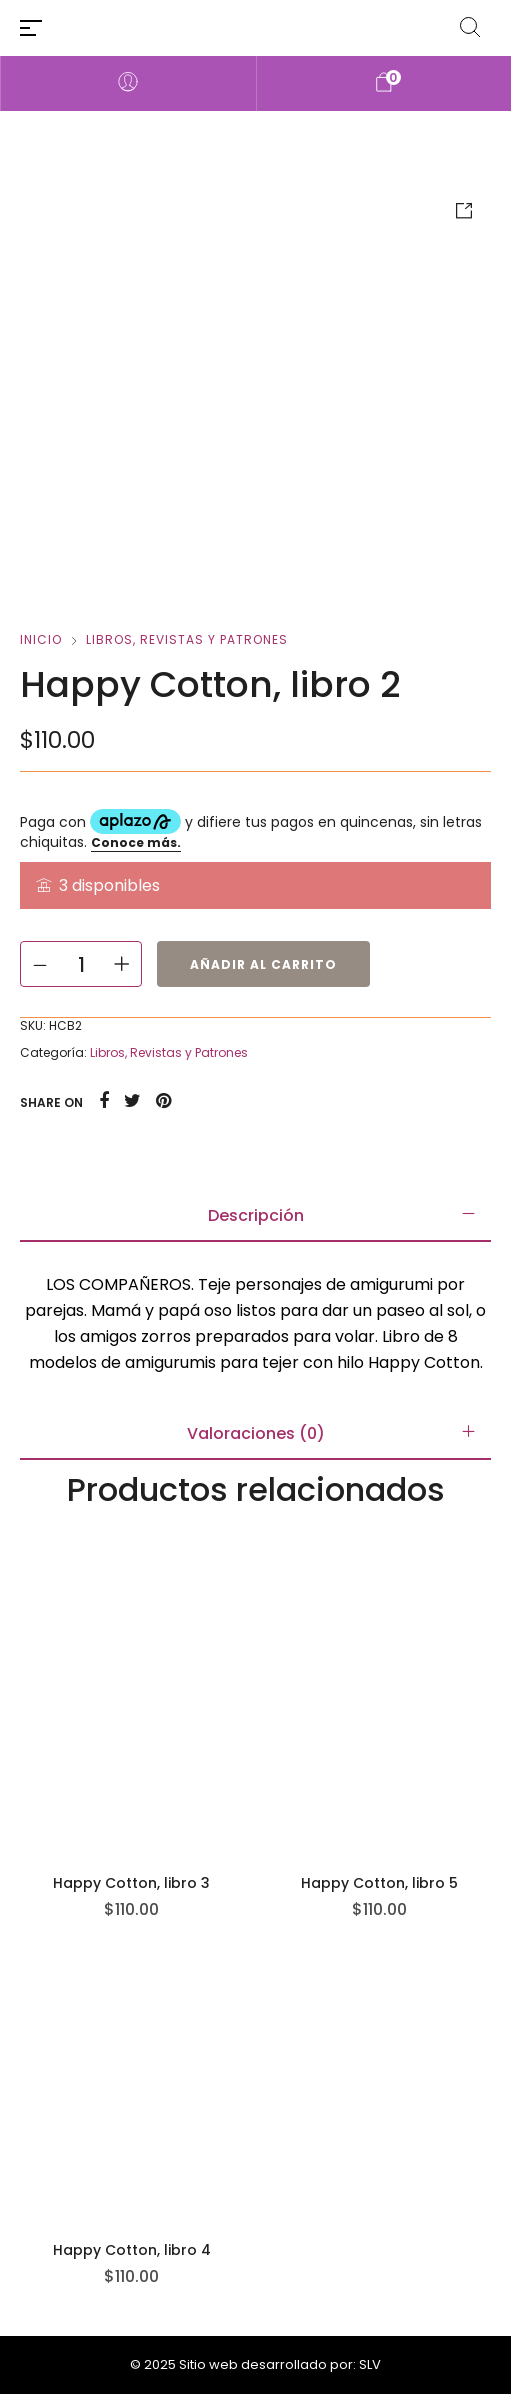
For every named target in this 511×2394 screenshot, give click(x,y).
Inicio (41, 639)
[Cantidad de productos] (81, 964)
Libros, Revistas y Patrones (187, 639)
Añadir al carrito (263, 964)
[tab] (255, 1216)
